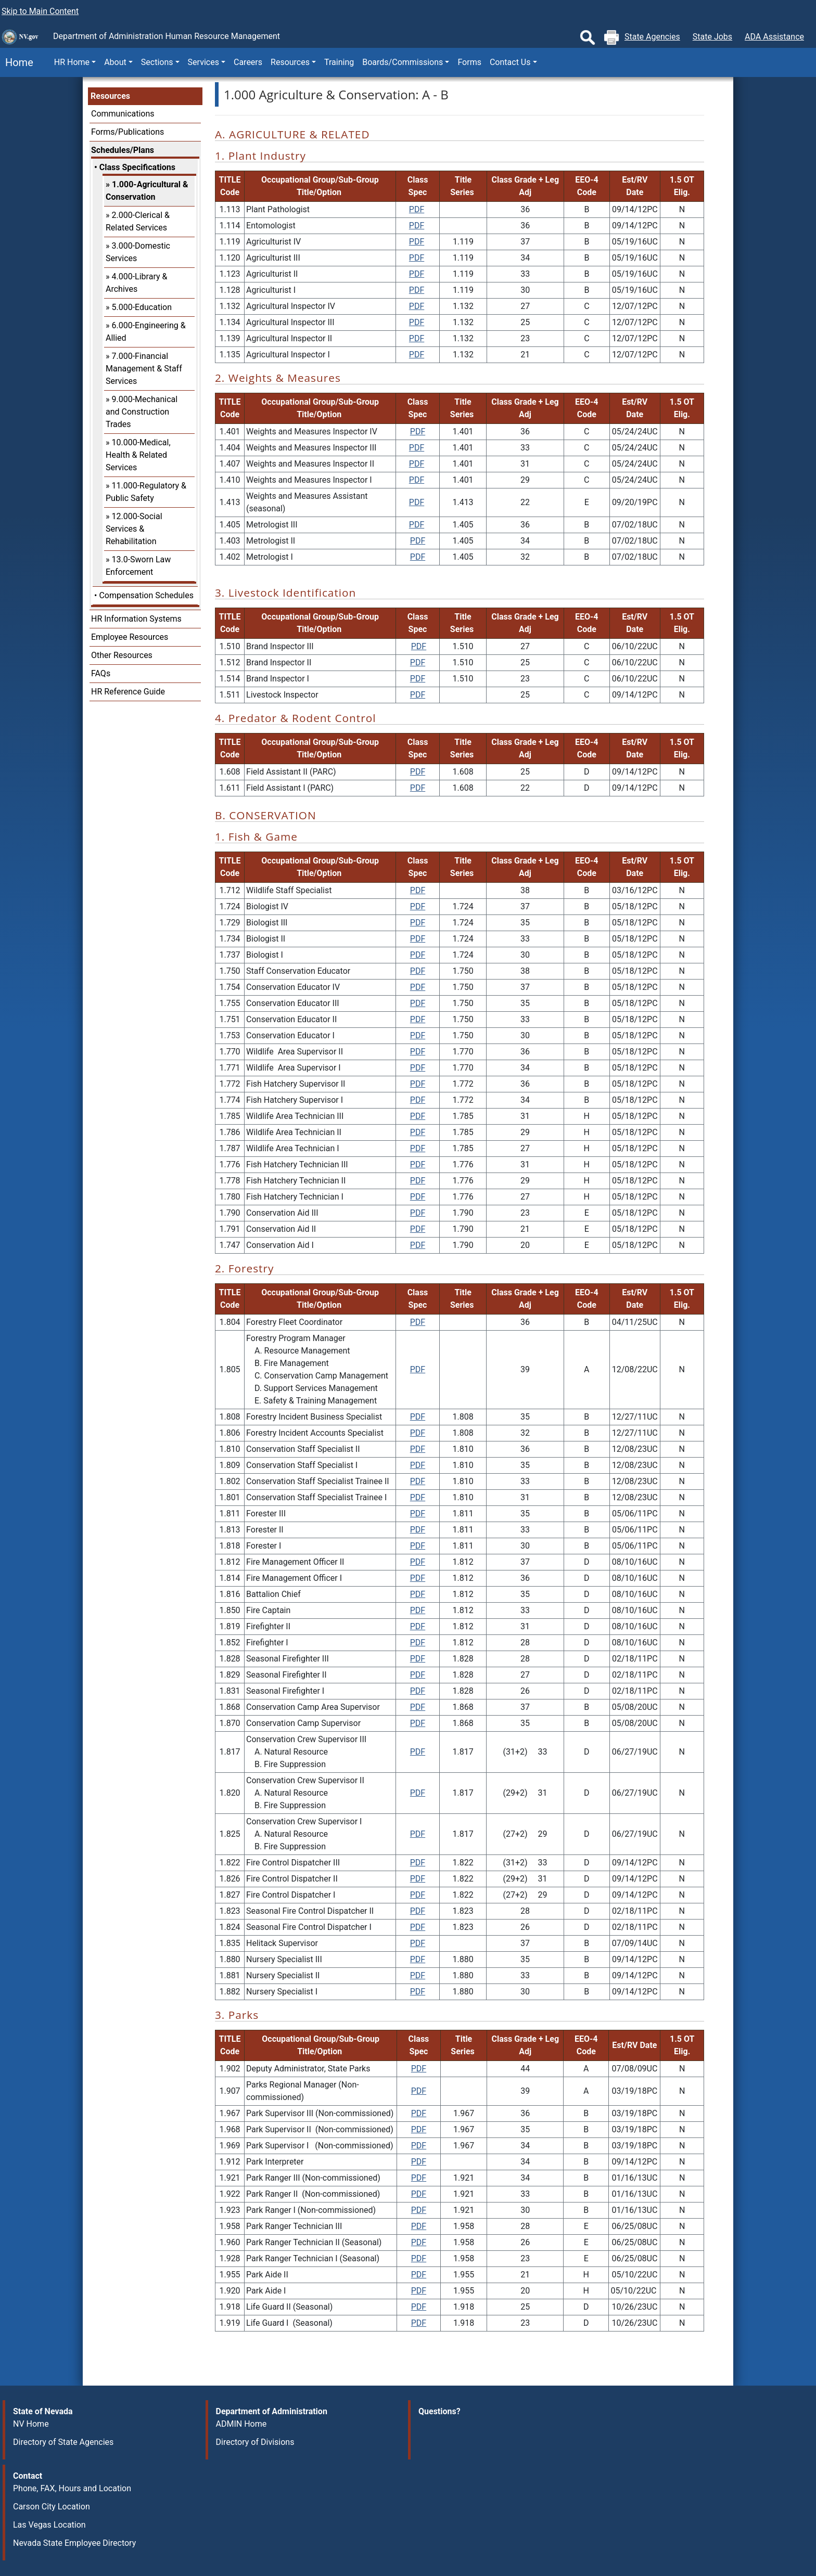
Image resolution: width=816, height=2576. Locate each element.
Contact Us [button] (510, 62)
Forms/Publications (127, 132)
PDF (416, 209)
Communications (123, 114)
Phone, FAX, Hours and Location (72, 2488)
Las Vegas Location (49, 2525)
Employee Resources (129, 637)
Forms (469, 62)
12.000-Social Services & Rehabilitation (134, 528)
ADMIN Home (241, 2424)
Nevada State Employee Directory (74, 2543)
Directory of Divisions (255, 2442)
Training (339, 62)
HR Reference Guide (128, 692)
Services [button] (203, 62)
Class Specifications (137, 167)
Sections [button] (157, 62)
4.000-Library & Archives (136, 283)
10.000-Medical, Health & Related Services (138, 454)
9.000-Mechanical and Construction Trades (141, 411)
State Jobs (712, 37)
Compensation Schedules (146, 595)
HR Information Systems (136, 619)
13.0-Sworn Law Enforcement (138, 566)
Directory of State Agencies (63, 2442)
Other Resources (121, 655)
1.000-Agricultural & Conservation (147, 190)
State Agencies (652, 37)
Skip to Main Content (40, 11)
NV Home (31, 2424)
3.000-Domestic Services (138, 252)
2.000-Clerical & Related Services (138, 221)
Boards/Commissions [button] (402, 62)
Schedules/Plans (122, 150)
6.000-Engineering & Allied (146, 331)
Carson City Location (51, 2506)
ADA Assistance (774, 37)
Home (16, 62)
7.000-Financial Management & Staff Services (144, 368)
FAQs (100, 673)
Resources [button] (290, 62)
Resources (110, 96)
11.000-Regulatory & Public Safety (146, 492)
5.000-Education (141, 307)
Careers (248, 62)
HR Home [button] (72, 62)
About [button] (115, 62)
